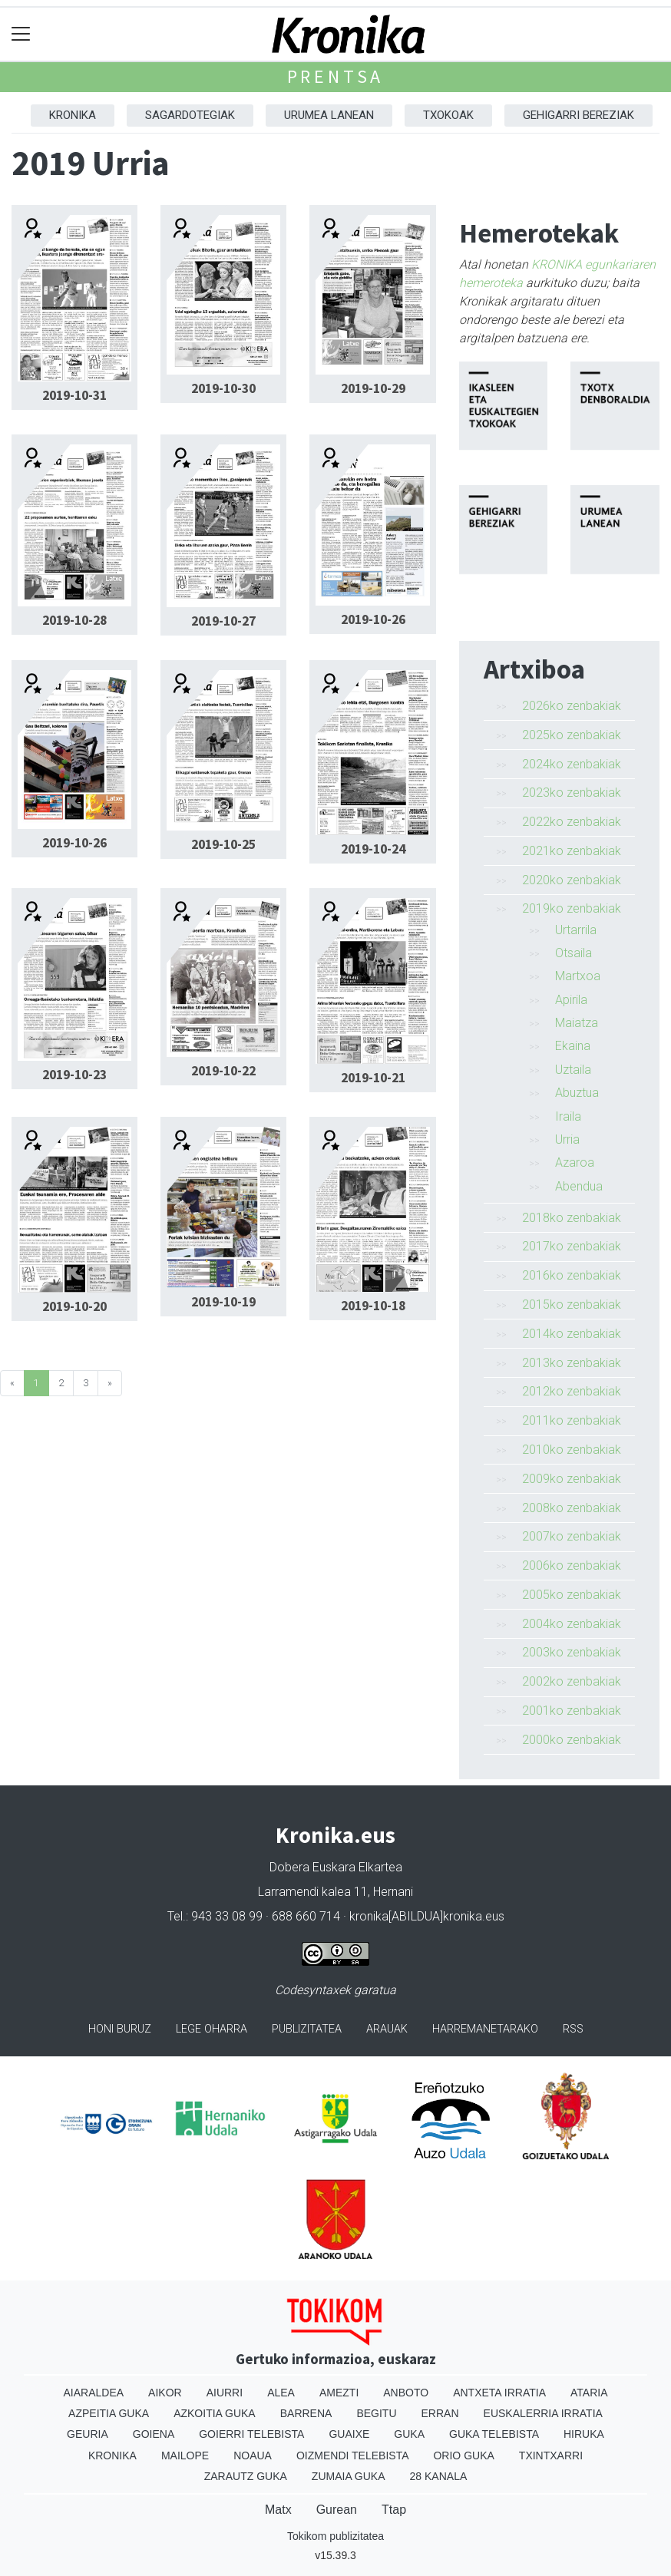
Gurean (336, 2509)
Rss (573, 2029)
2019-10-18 (373, 1305)
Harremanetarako (485, 2029)
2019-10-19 (223, 1301)
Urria (567, 1139)
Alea (281, 2392)
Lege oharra (211, 2029)
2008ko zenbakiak (571, 1508)
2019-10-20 (74, 1306)
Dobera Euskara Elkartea (335, 1867)
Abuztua (577, 1092)
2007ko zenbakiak (571, 1536)
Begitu (376, 2413)
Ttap (394, 2509)
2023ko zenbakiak (571, 792)
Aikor (165, 2392)
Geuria (87, 2434)
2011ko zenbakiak (571, 1420)
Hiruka (584, 2434)
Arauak (387, 2029)
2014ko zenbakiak (571, 1333)
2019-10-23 (74, 1074)
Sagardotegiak (190, 115)
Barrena (306, 2413)
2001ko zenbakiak (571, 1710)
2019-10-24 (373, 849)
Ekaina (572, 1046)
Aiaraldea (94, 2392)
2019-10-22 (223, 1070)
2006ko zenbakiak (571, 1565)
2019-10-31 (74, 395)
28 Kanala (439, 2476)
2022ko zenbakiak (571, 821)
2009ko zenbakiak (571, 1478)
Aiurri (225, 2392)
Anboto (405, 2392)
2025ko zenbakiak (571, 735)
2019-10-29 (373, 388)
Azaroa (574, 1162)
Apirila (571, 999)
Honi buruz (119, 2029)
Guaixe (349, 2434)
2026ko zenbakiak (571, 705)
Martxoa (577, 976)
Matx (278, 2509)
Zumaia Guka (348, 2476)
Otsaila (573, 953)
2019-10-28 (74, 620)
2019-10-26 (373, 619)
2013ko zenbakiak (571, 1363)
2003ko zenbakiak (571, 1652)
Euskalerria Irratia (543, 2413)
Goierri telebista (251, 2434)
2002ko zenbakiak (571, 1681)
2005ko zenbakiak (571, 1594)
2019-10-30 (223, 388)
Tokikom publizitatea (335, 2536)
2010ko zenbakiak (571, 1449)
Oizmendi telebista (352, 2455)
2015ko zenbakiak (571, 1304)
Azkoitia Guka (215, 2413)
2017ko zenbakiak (571, 1246)
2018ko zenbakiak (571, 1217)
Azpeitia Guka (108, 2413)
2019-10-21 (373, 1077)
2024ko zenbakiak (571, 764)
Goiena (153, 2434)
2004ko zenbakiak (571, 1624)
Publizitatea (307, 2029)
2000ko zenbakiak (571, 1739)
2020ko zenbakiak (571, 880)
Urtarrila (576, 930)
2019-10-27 (223, 621)
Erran (440, 2413)
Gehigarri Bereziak (578, 115)
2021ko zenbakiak (571, 851)
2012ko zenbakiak (571, 1391)
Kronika (72, 115)
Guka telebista (494, 2434)
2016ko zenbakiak (571, 1275)
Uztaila (573, 1069)
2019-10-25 (223, 844)
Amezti (339, 2392)
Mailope (185, 2455)
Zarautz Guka (245, 2476)
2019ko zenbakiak (571, 908)
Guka (409, 2434)
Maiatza (576, 1023)
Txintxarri (551, 2455)
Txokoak (448, 115)
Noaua (252, 2455)
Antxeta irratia (499, 2392)
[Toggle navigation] (21, 34)
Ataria (589, 2392)
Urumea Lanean (329, 115)
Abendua (579, 1186)
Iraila (568, 1116)
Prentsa (336, 76)
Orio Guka (463, 2455)
